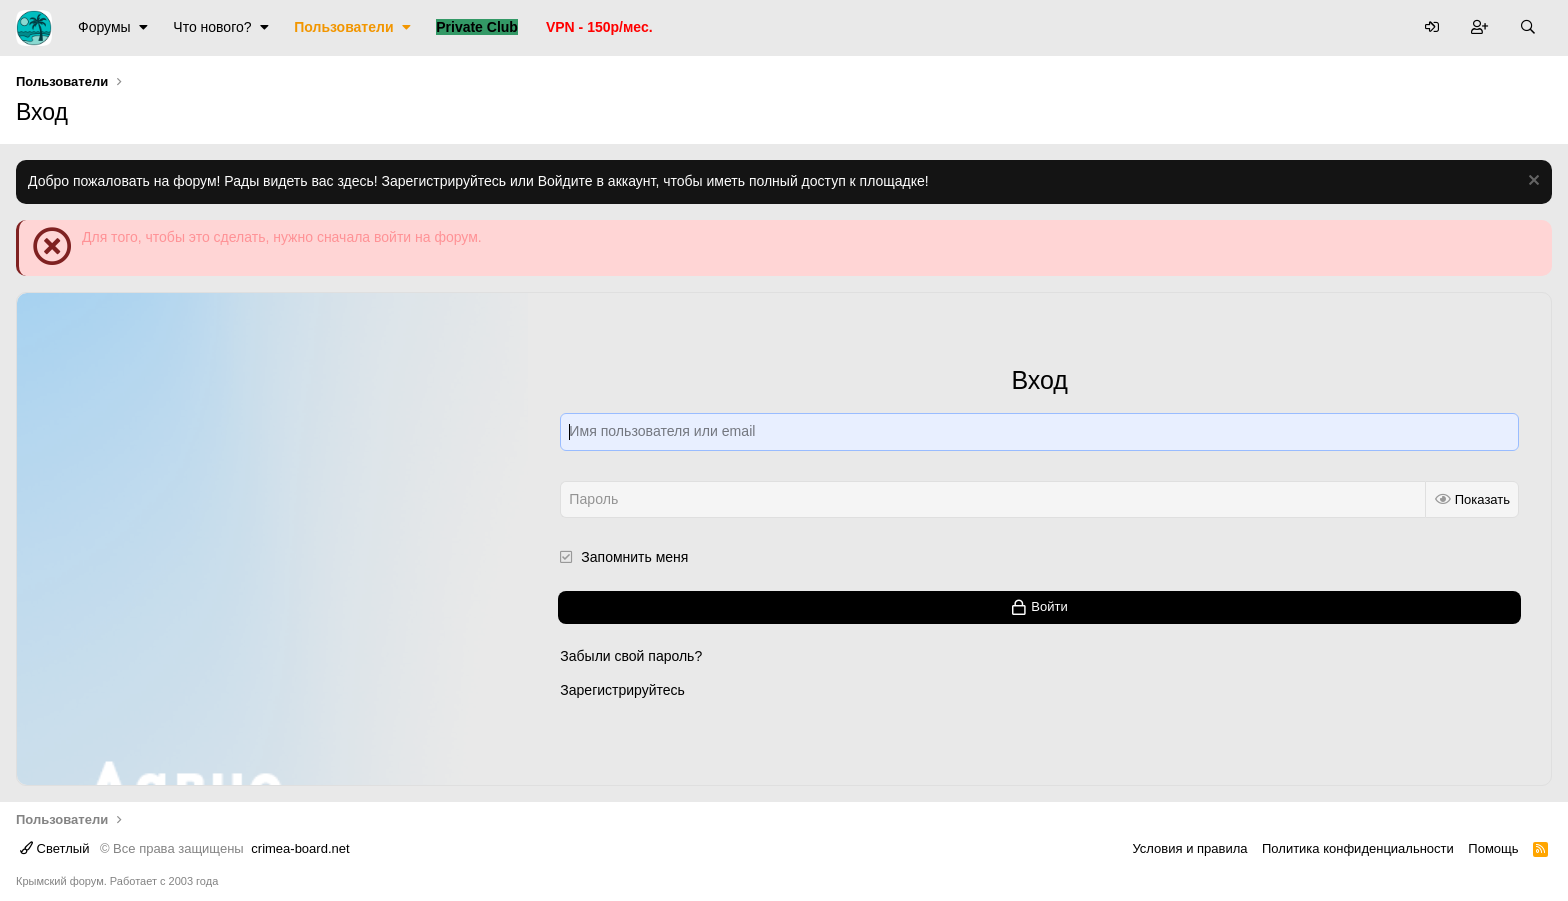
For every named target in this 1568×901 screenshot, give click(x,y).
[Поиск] (1528, 28)
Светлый (54, 848)
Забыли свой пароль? (631, 656)
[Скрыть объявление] (1531, 182)
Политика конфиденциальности (1358, 848)
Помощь (1493, 848)
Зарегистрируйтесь (622, 689)
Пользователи (343, 27)
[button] (143, 28)
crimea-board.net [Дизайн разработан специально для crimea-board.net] (300, 848)
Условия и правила (1189, 848)
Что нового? (212, 27)
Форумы (104, 27)
